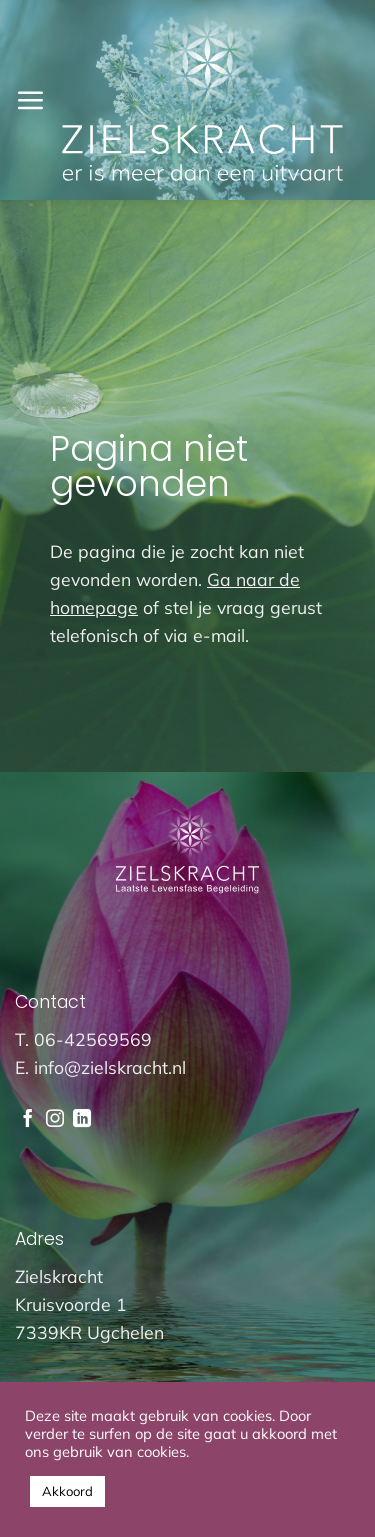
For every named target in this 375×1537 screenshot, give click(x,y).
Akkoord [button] (67, 1491)
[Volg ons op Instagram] (55, 1120)
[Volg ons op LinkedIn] (82, 1120)
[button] (30, 100)
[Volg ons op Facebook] (28, 1120)
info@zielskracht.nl (110, 1067)
